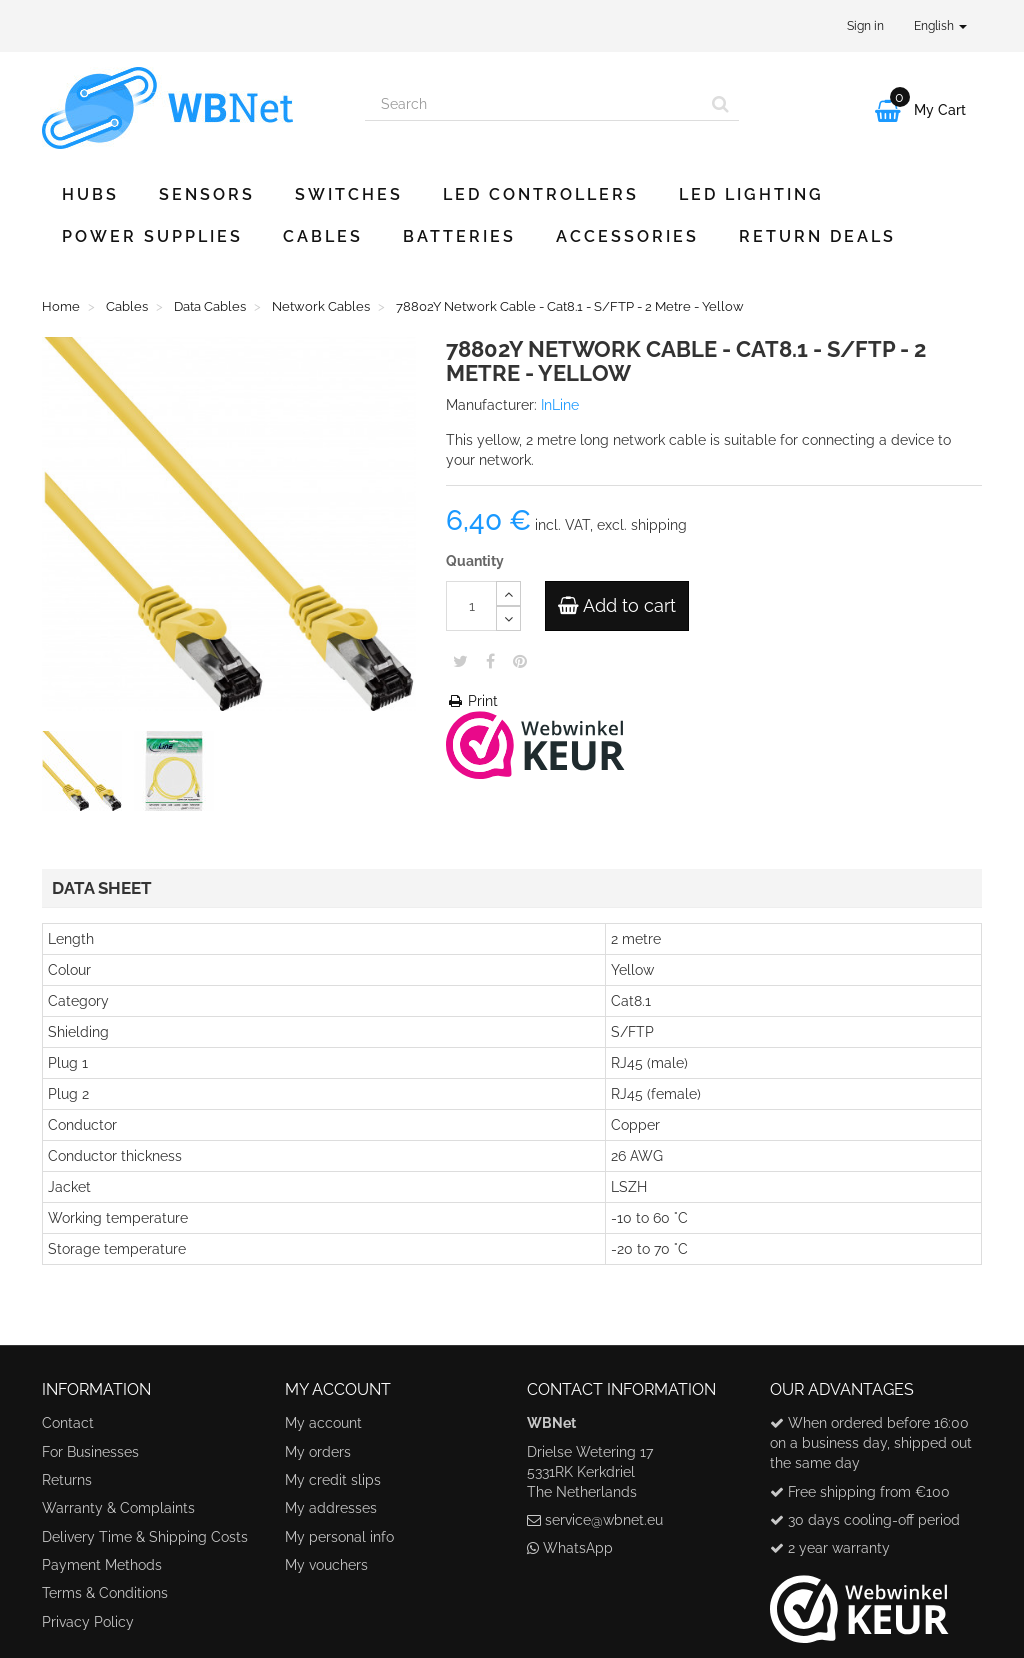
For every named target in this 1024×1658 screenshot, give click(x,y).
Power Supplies (152, 236)
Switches (349, 194)
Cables (323, 236)
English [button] (940, 26)
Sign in (865, 26)
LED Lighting (751, 194)
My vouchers (326, 1565)
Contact (68, 1423)
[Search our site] (534, 104)
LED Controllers (541, 194)
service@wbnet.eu (604, 1520)
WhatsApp (578, 1548)
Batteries (459, 236)
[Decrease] (508, 618)
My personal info (339, 1537)
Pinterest (520, 661)
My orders (318, 1452)
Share (490, 661)
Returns (67, 1480)
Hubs (90, 194)
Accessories (627, 236)
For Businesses (90, 1452)
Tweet (460, 661)
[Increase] (508, 593)
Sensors (207, 194)
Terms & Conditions (105, 1593)
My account (323, 1423)
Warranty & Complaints (118, 1508)
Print (472, 701)
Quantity (475, 561)
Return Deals (817, 236)
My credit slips (333, 1480)
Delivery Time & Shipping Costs (145, 1537)
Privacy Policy (88, 1622)
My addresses (331, 1508)
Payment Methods (102, 1565)
